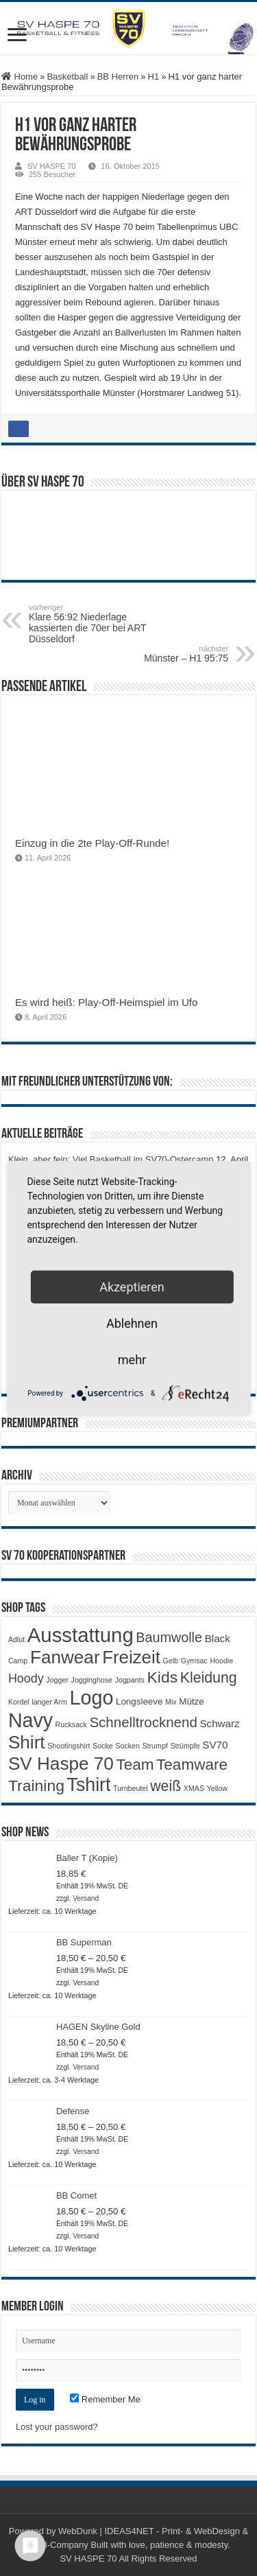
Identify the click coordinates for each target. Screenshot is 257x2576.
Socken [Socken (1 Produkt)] (127, 1746)
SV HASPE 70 (51, 166)
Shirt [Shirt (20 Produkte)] (26, 1742)
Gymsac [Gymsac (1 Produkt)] (194, 1660)
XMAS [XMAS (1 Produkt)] (194, 1788)
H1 (154, 76)
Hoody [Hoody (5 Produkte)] (26, 1678)
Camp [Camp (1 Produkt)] (17, 1660)
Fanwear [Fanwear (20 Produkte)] (65, 1657)
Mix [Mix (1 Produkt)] (171, 1702)
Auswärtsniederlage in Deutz (64, 1333)
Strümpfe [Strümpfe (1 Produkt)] (184, 1746)
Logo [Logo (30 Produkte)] (91, 1698)
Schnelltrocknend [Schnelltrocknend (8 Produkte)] (143, 1722)
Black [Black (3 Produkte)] (217, 1638)
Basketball (67, 76)
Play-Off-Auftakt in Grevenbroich (72, 1257)
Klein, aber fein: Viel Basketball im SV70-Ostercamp (111, 1159)
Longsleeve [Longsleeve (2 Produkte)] (139, 1701)
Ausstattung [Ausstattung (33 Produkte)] (80, 1635)
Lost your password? (57, 2427)
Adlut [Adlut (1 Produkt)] (16, 1639)
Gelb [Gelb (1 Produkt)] (171, 1660)
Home (19, 76)
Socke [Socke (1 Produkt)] (103, 1746)
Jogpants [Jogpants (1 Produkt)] (130, 1680)
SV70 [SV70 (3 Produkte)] (215, 1744)
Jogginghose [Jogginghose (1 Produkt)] (91, 1680)
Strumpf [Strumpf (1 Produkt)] (154, 1746)
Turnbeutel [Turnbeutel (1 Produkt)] (130, 1788)
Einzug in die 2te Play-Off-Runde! (92, 843)
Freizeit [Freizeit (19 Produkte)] (131, 1657)
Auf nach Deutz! (40, 1375)
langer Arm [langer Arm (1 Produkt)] (49, 1702)
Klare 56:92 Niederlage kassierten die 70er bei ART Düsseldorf (99, 623)
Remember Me (105, 2399)
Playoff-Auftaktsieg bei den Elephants (82, 1235)
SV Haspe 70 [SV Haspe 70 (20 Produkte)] (61, 1763)
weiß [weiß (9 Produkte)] (165, 1786)
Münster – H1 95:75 (158, 654)
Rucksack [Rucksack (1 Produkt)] (71, 1724)
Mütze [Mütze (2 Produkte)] (191, 1701)
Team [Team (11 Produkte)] (135, 1764)
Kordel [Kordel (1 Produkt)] (18, 1702)
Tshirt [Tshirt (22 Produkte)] (89, 1785)
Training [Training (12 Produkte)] (36, 1785)
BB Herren (118, 76)
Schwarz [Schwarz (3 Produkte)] (219, 1723)
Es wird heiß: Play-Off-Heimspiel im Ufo (106, 1002)
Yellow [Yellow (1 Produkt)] (217, 1788)
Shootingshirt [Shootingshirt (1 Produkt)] (68, 1746)
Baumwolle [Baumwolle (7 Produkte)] (169, 1637)
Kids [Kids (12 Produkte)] (162, 1677)
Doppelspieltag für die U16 (60, 1354)
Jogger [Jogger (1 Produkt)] (57, 1680)
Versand (86, 1898)
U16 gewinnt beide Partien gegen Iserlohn (91, 1312)
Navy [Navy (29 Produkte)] (30, 1720)
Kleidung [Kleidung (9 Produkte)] (208, 1678)
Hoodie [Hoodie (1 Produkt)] (221, 1660)
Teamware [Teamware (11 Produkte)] (192, 1764)
